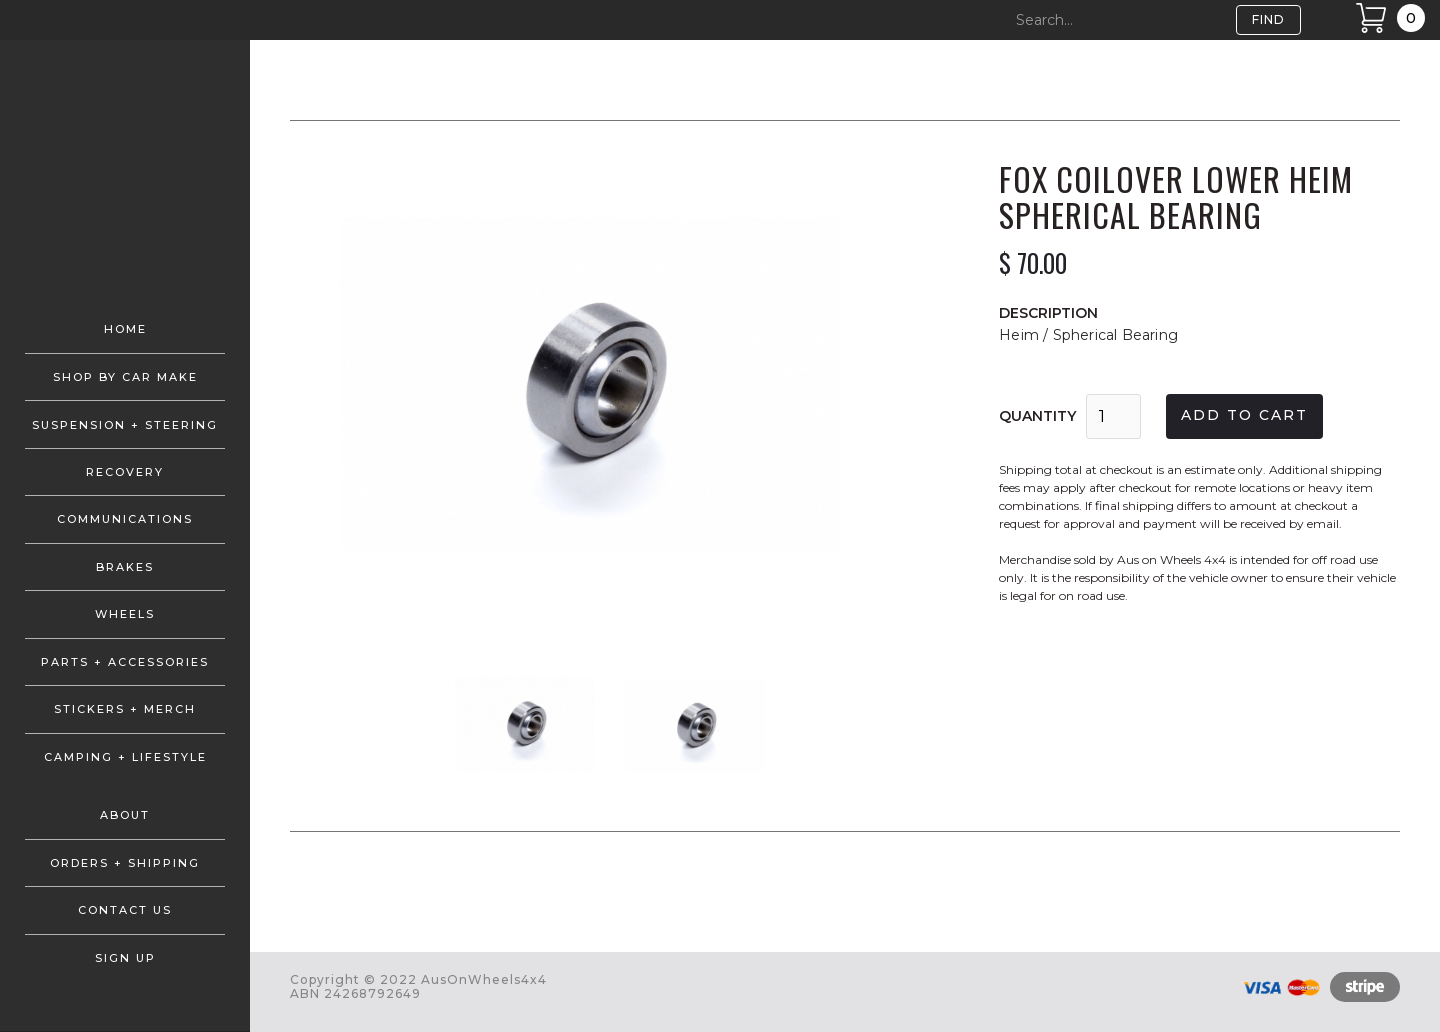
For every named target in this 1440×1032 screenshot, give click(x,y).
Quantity (1037, 416)
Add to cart (1244, 415)
